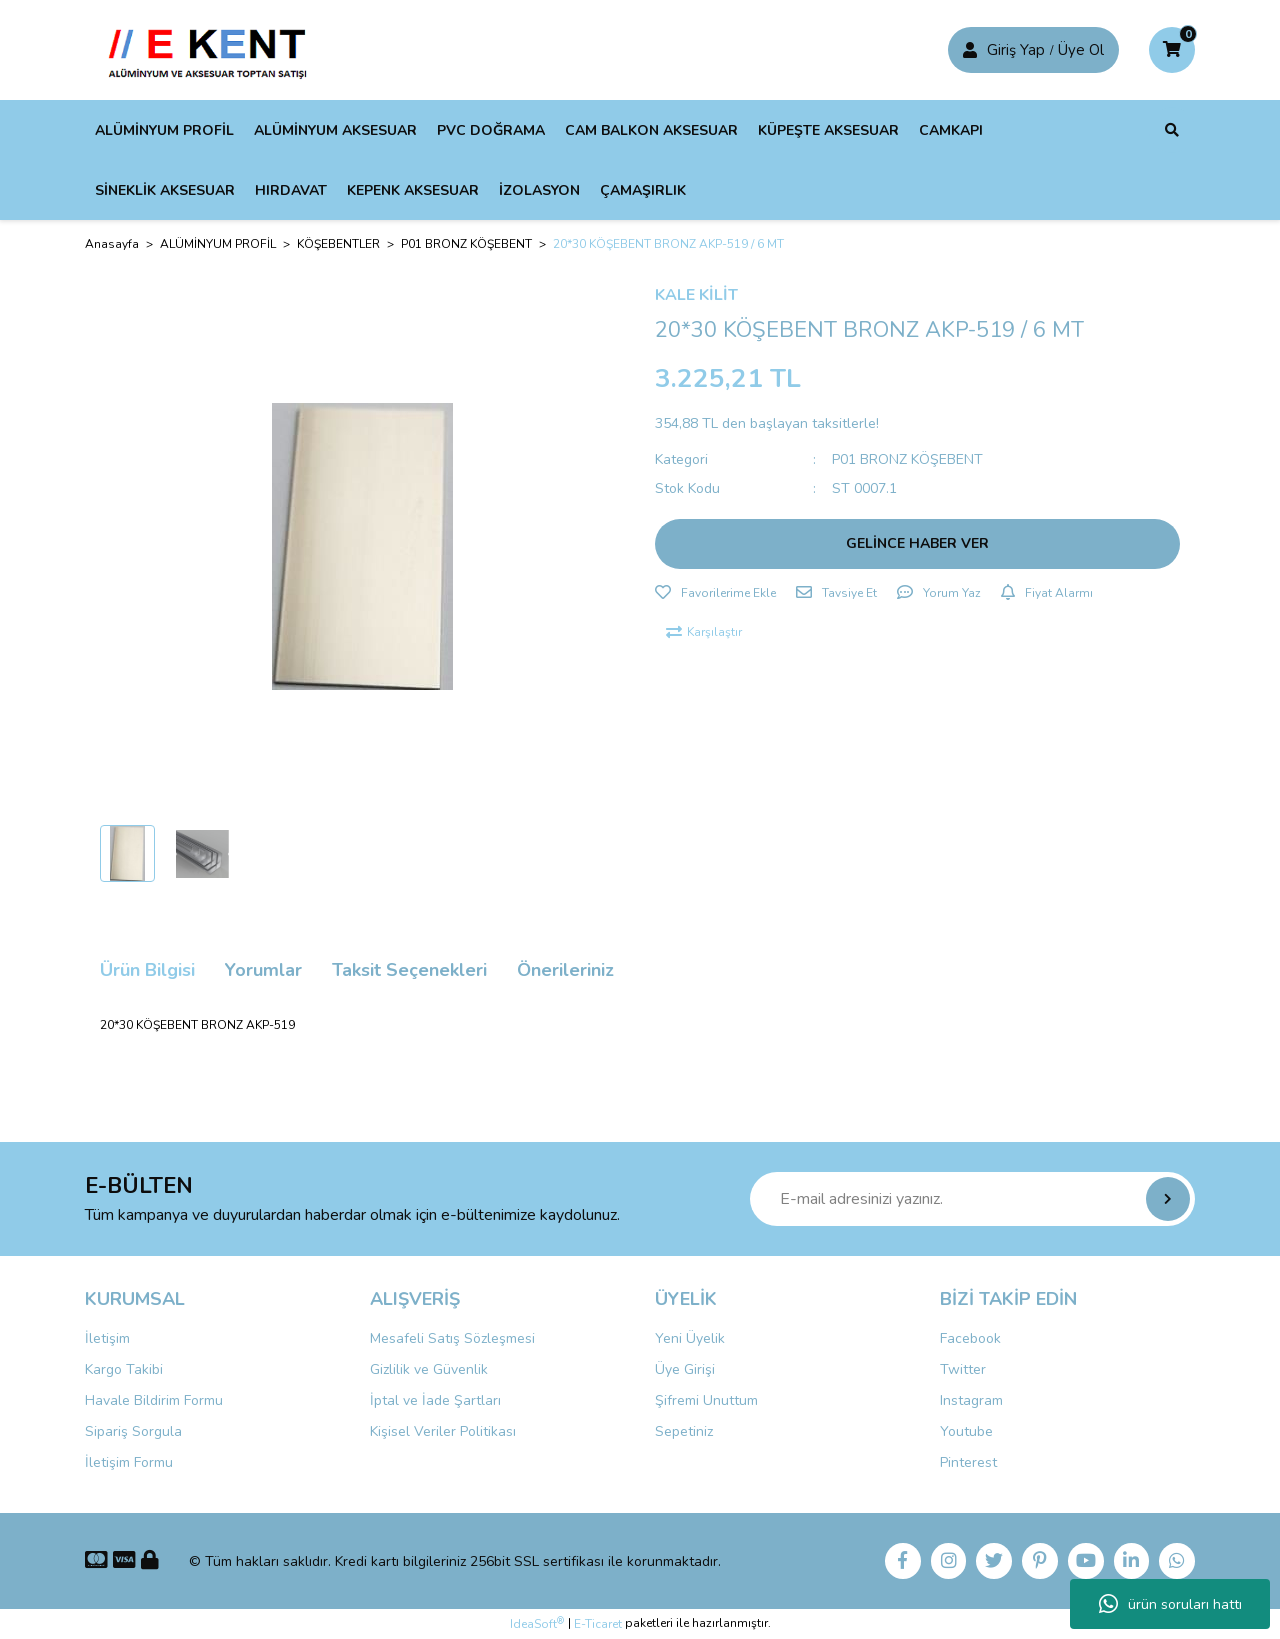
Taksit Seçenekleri (409, 970)
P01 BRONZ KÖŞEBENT (907, 459)
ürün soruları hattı (1170, 1604)
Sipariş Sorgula (133, 1431)
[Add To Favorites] (715, 593)
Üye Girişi (685, 1369)
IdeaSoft (537, 1624)
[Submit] (1168, 1199)
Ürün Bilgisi (147, 970)
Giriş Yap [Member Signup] (1016, 50)
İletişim (107, 1338)
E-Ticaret (598, 1625)
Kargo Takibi (124, 1369)
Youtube (966, 1431)
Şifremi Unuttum (706, 1400)
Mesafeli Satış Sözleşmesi (452, 1338)
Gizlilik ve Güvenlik (429, 1369)
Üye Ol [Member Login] (1081, 50)
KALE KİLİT (696, 295)
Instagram (971, 1400)
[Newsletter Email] (972, 1199)
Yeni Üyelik (690, 1338)
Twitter (963, 1369)
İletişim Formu (129, 1462)
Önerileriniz (565, 970)
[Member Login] (970, 50)
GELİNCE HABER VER (917, 543)
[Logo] (212, 49)
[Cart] (1172, 50)
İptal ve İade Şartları (435, 1400)
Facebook (970, 1338)
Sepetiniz (684, 1431)
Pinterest (968, 1462)
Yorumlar (263, 970)
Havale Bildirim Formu (154, 1400)
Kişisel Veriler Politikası (443, 1431)
